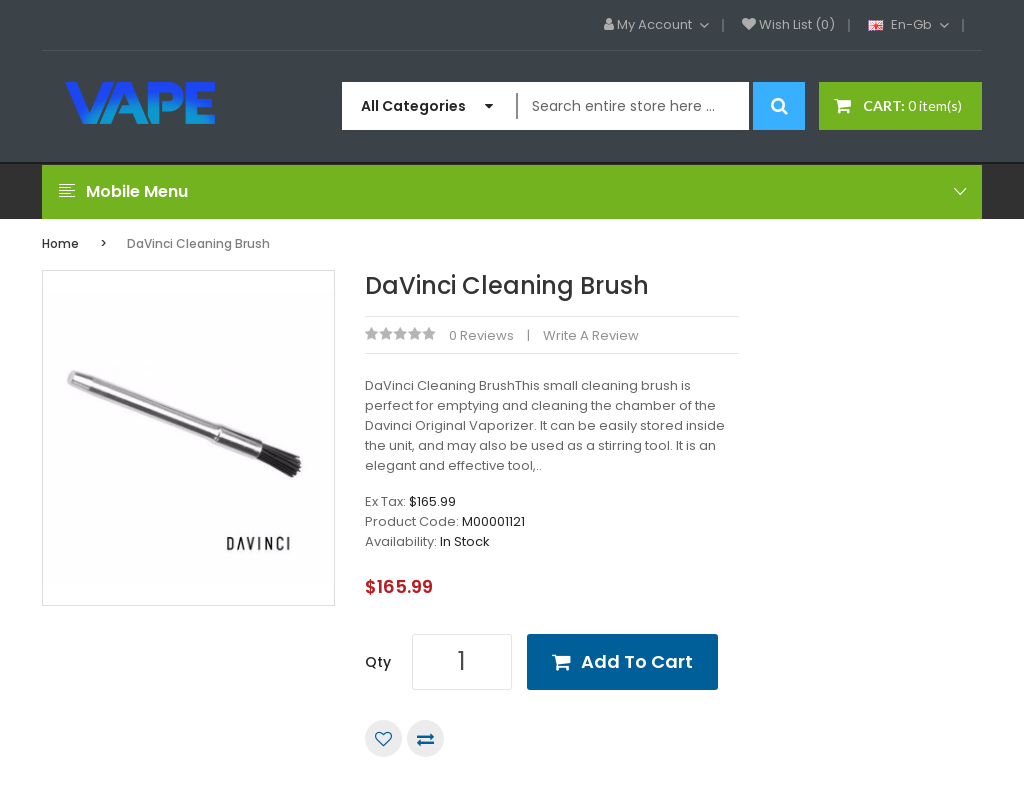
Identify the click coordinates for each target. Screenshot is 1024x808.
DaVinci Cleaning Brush (198, 243)
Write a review (591, 335)
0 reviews (481, 335)
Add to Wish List (383, 738)
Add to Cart (637, 661)
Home (60, 243)
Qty (378, 662)
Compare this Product (425, 738)
